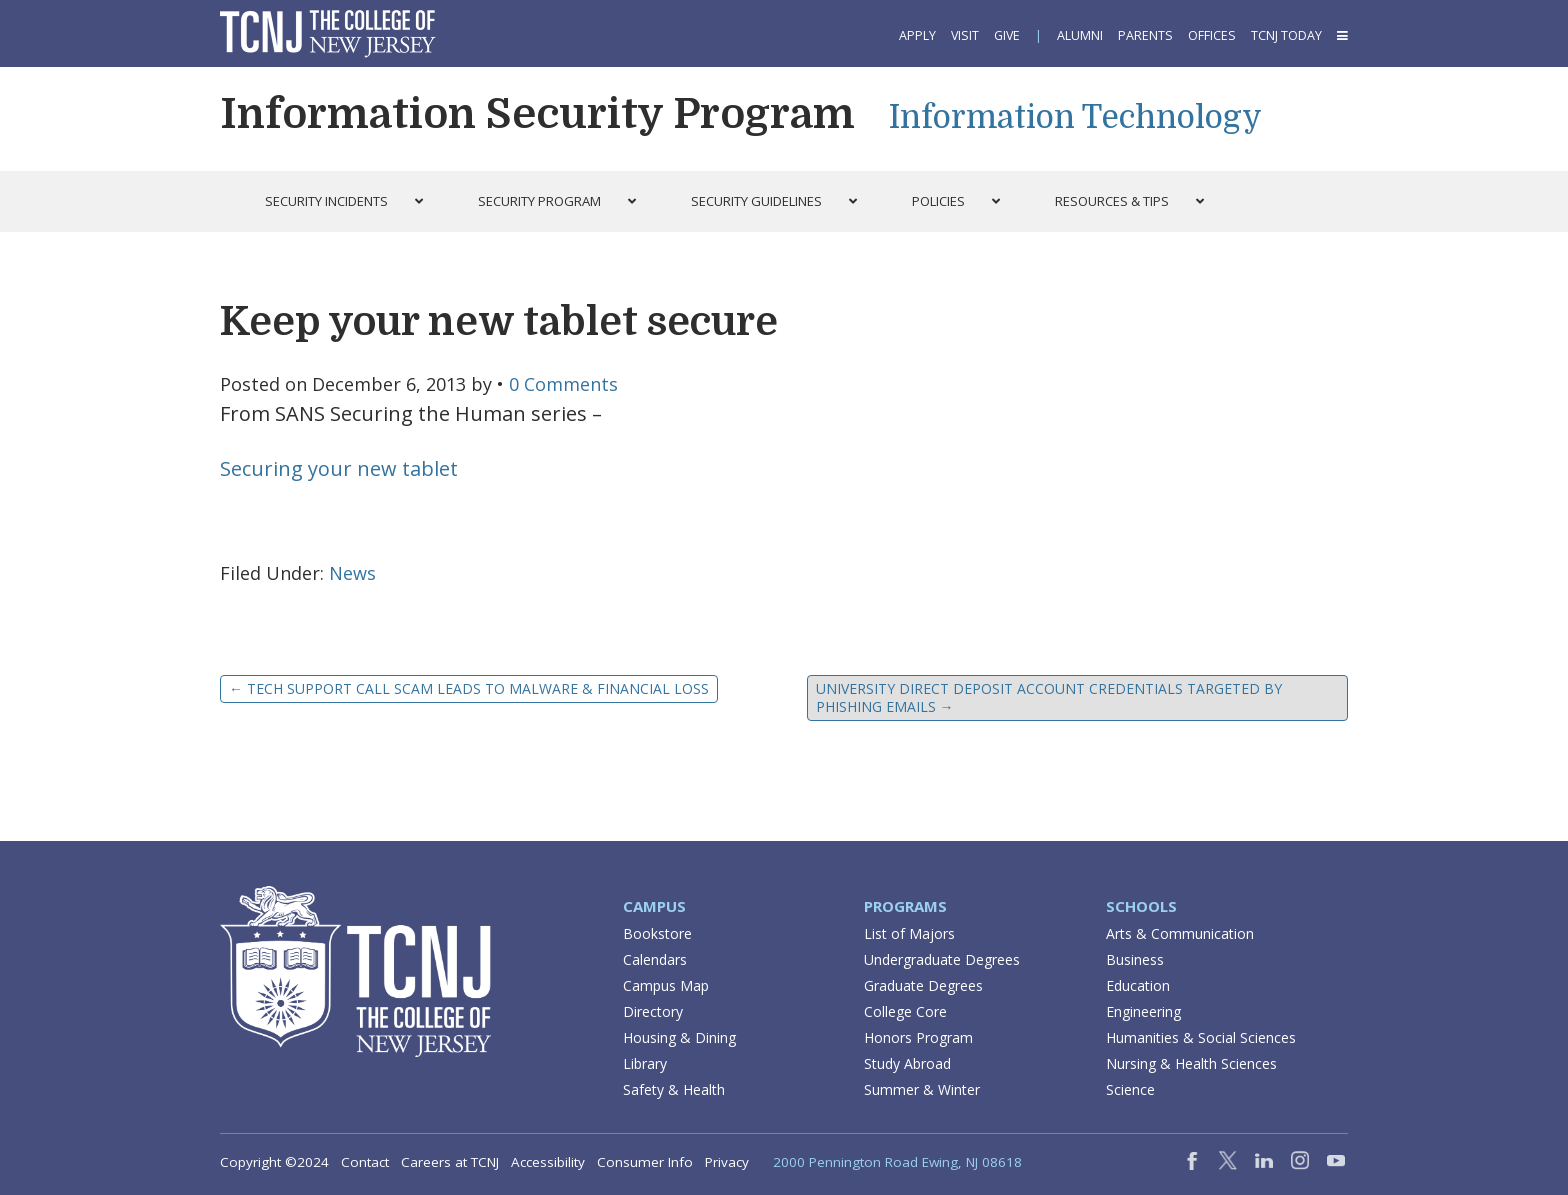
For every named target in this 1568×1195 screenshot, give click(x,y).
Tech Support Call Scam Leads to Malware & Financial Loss (469, 688)
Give (1007, 35)
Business (1135, 959)
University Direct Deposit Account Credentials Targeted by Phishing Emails (1049, 697)
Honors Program (918, 1037)
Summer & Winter (922, 1089)
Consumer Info (645, 1162)
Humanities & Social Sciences (1201, 1037)
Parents (1145, 35)
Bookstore (657, 933)
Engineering (1143, 1011)
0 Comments (563, 384)
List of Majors (909, 933)
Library (645, 1063)
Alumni (1080, 35)
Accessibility (548, 1162)
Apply (917, 35)
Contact (365, 1162)
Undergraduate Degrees (942, 959)
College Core (905, 1011)
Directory (653, 1011)
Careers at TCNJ (450, 1162)
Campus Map (666, 985)
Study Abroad (907, 1063)
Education (1138, 985)
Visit (965, 35)
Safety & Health (674, 1089)
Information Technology (1075, 117)
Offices (1212, 35)
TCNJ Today (1286, 35)
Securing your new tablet (339, 468)
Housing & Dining (679, 1037)
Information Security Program (537, 114)
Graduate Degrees (923, 985)
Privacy (727, 1162)
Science (1130, 1089)
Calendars (655, 959)
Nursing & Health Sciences (1191, 1063)
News (352, 573)
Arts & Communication (1180, 933)
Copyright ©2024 (274, 1162)
